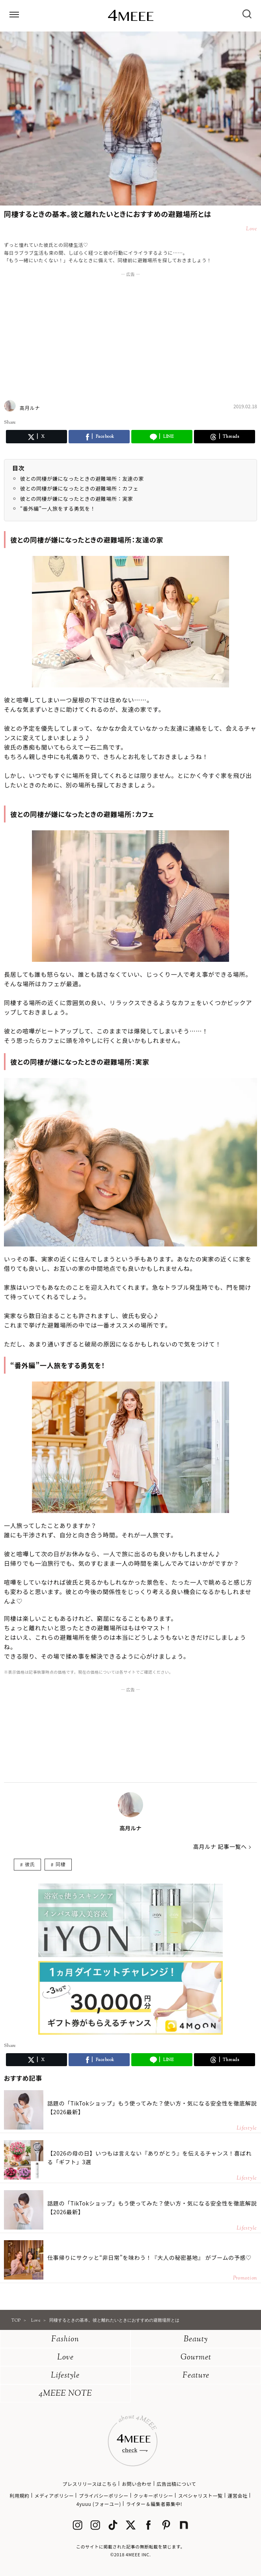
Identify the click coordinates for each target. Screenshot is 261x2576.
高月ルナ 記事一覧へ (220, 1846)
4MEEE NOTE (65, 2394)
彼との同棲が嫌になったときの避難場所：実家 (76, 498)
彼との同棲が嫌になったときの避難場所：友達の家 (82, 478)
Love (65, 2357)
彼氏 (30, 1864)
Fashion (65, 2339)
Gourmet (196, 2357)
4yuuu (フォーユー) (98, 2503)
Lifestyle (65, 2376)
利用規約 (19, 2495)
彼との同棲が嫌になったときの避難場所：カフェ (79, 488)
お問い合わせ (137, 2483)
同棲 (60, 1864)
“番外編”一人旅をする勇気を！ (57, 508)
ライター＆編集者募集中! (154, 2503)
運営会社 (237, 2495)
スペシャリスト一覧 (200, 2495)
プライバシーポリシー (104, 2495)
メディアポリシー (54, 2495)
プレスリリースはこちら (89, 2483)
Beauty (196, 2339)
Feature (196, 2376)
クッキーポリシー (153, 2495)
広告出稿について (176, 2483)
